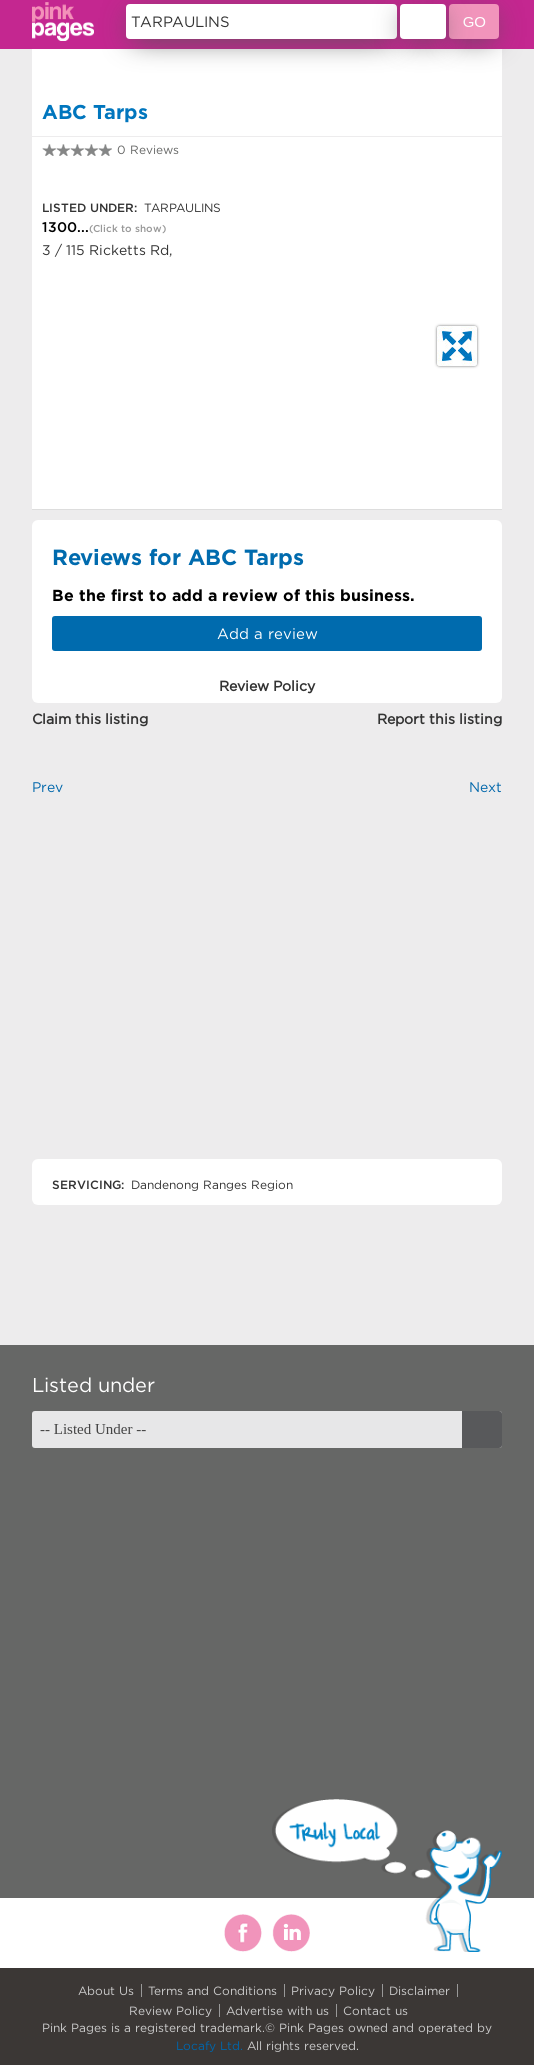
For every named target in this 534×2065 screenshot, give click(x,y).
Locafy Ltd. (209, 2045)
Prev (47, 787)
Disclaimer (419, 1990)
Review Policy (170, 2010)
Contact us (375, 2010)
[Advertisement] (267, 994)
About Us (106, 1990)
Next (485, 787)
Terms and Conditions (212, 1990)
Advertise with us (277, 2010)
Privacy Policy (333, 1990)
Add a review (267, 633)
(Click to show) (127, 228)
